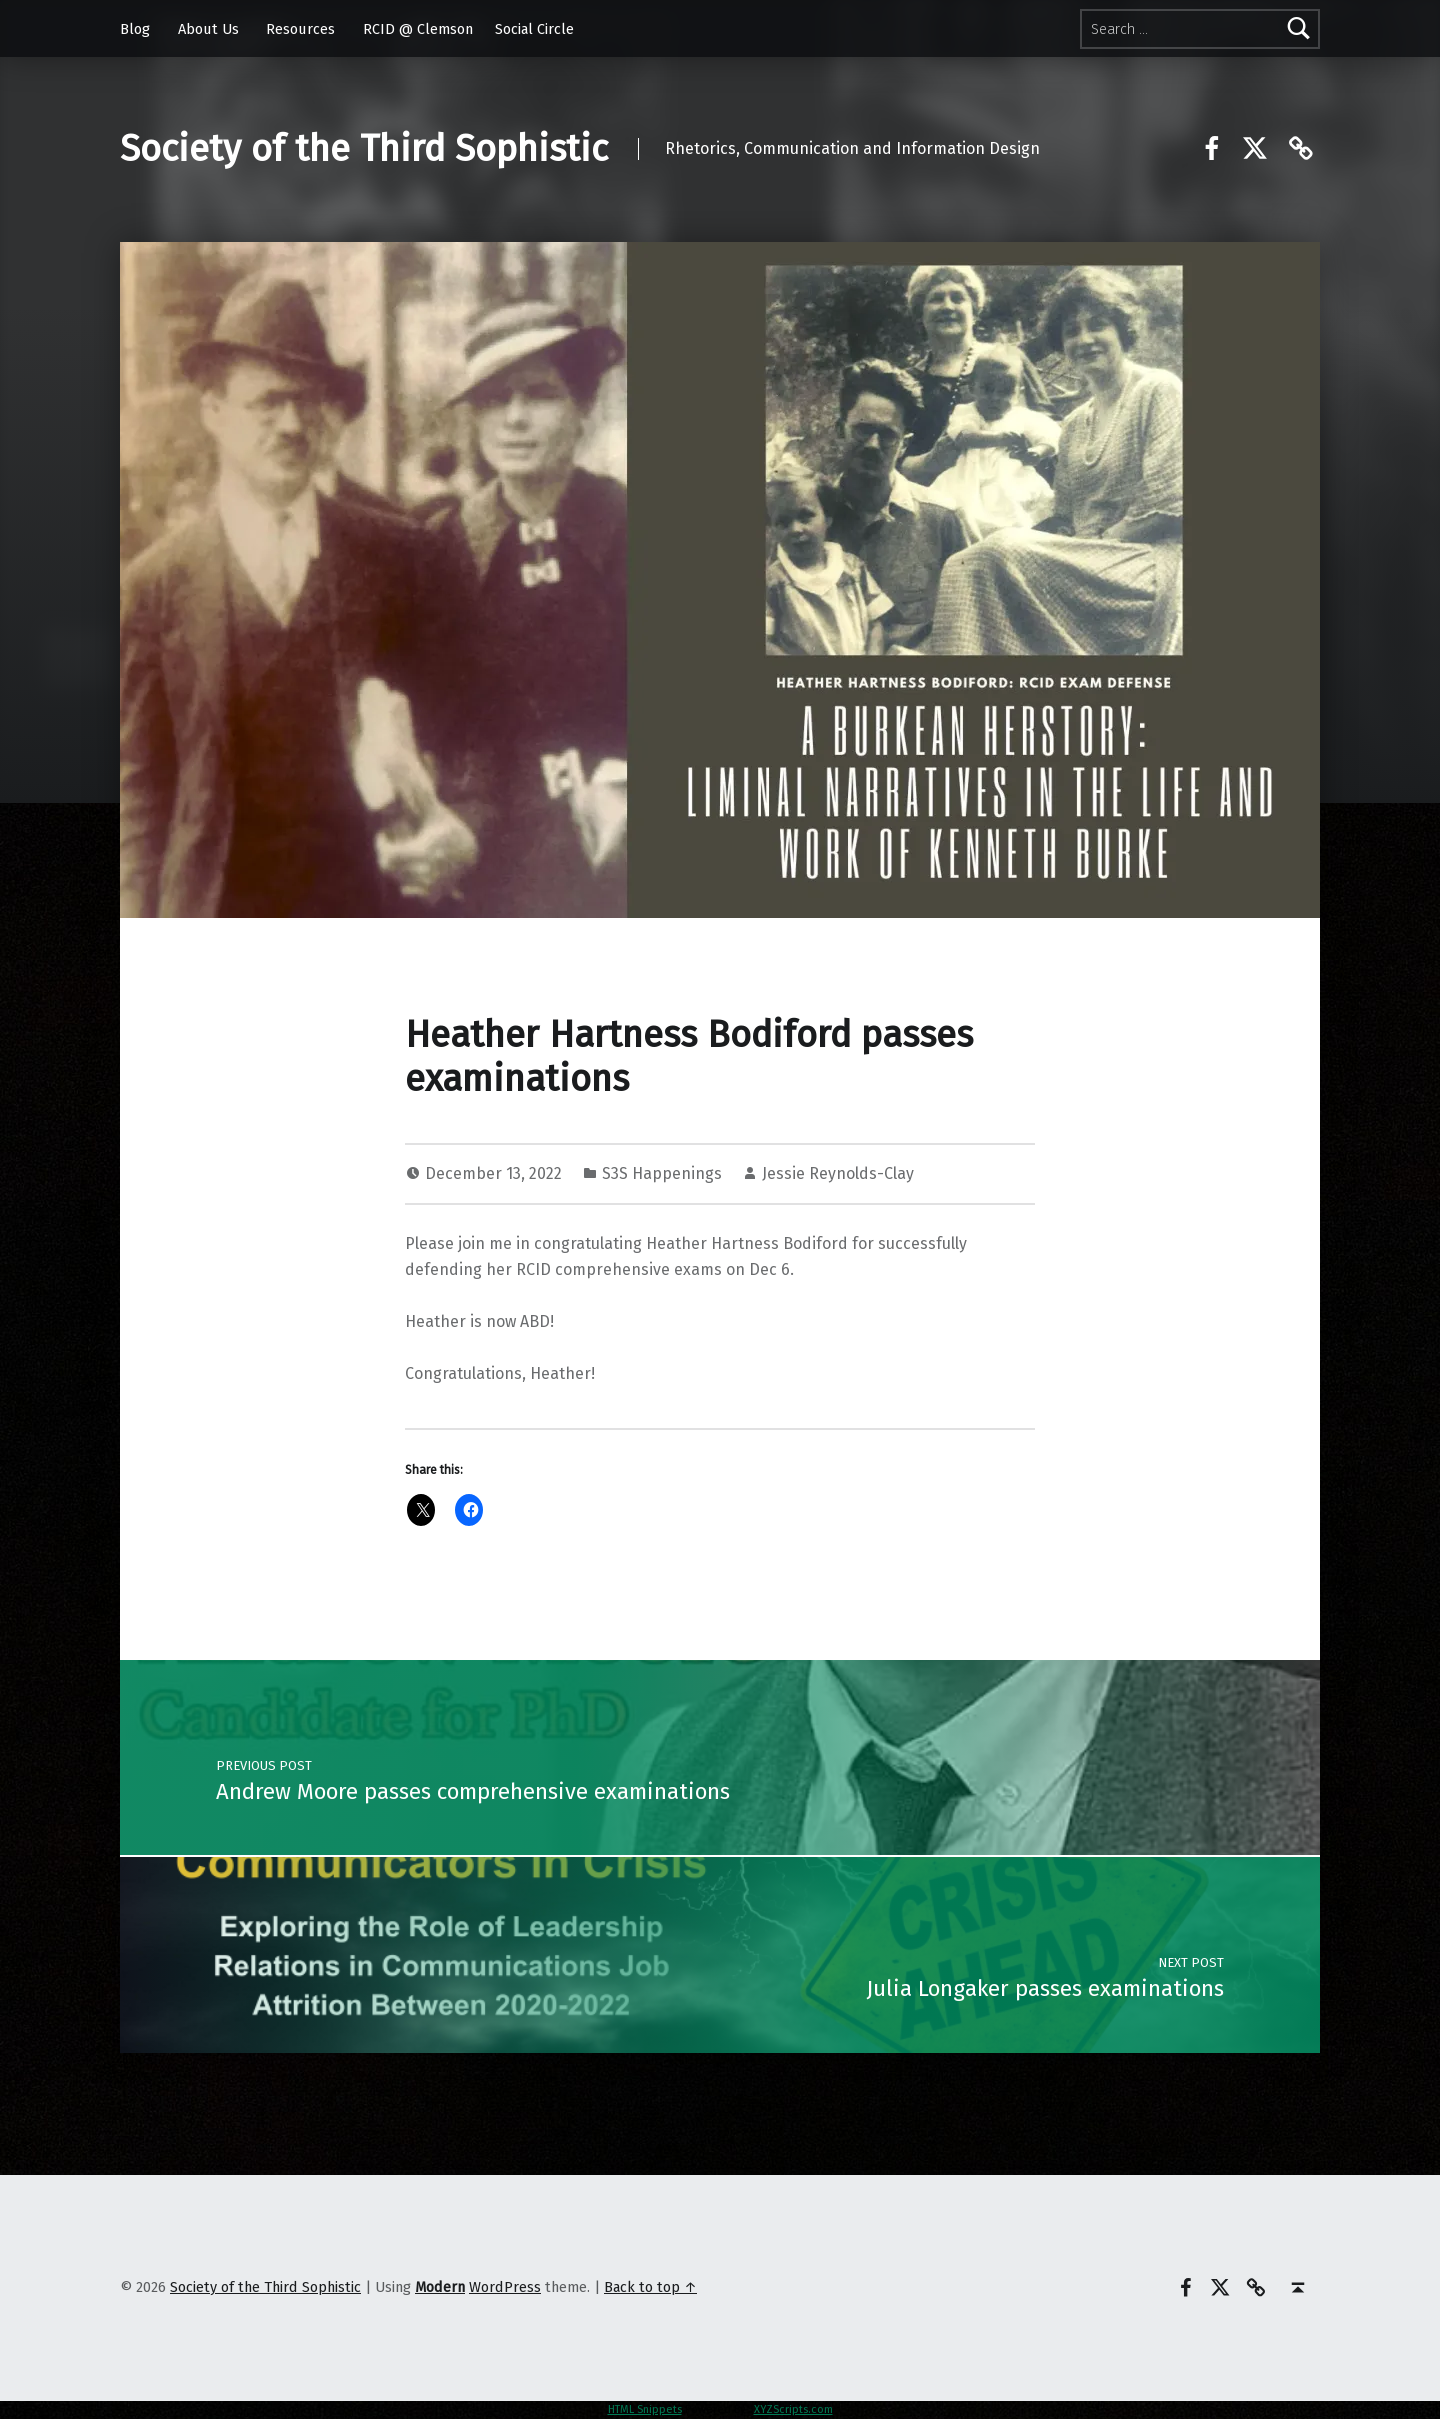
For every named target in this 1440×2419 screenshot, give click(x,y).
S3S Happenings (662, 1173)
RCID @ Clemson (418, 29)
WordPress (505, 2287)
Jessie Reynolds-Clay (838, 1173)
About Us (208, 29)
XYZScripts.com (793, 2409)
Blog (135, 29)
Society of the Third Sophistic (364, 149)
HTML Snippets (645, 2409)
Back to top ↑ (650, 2287)
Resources (300, 29)
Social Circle (534, 29)
